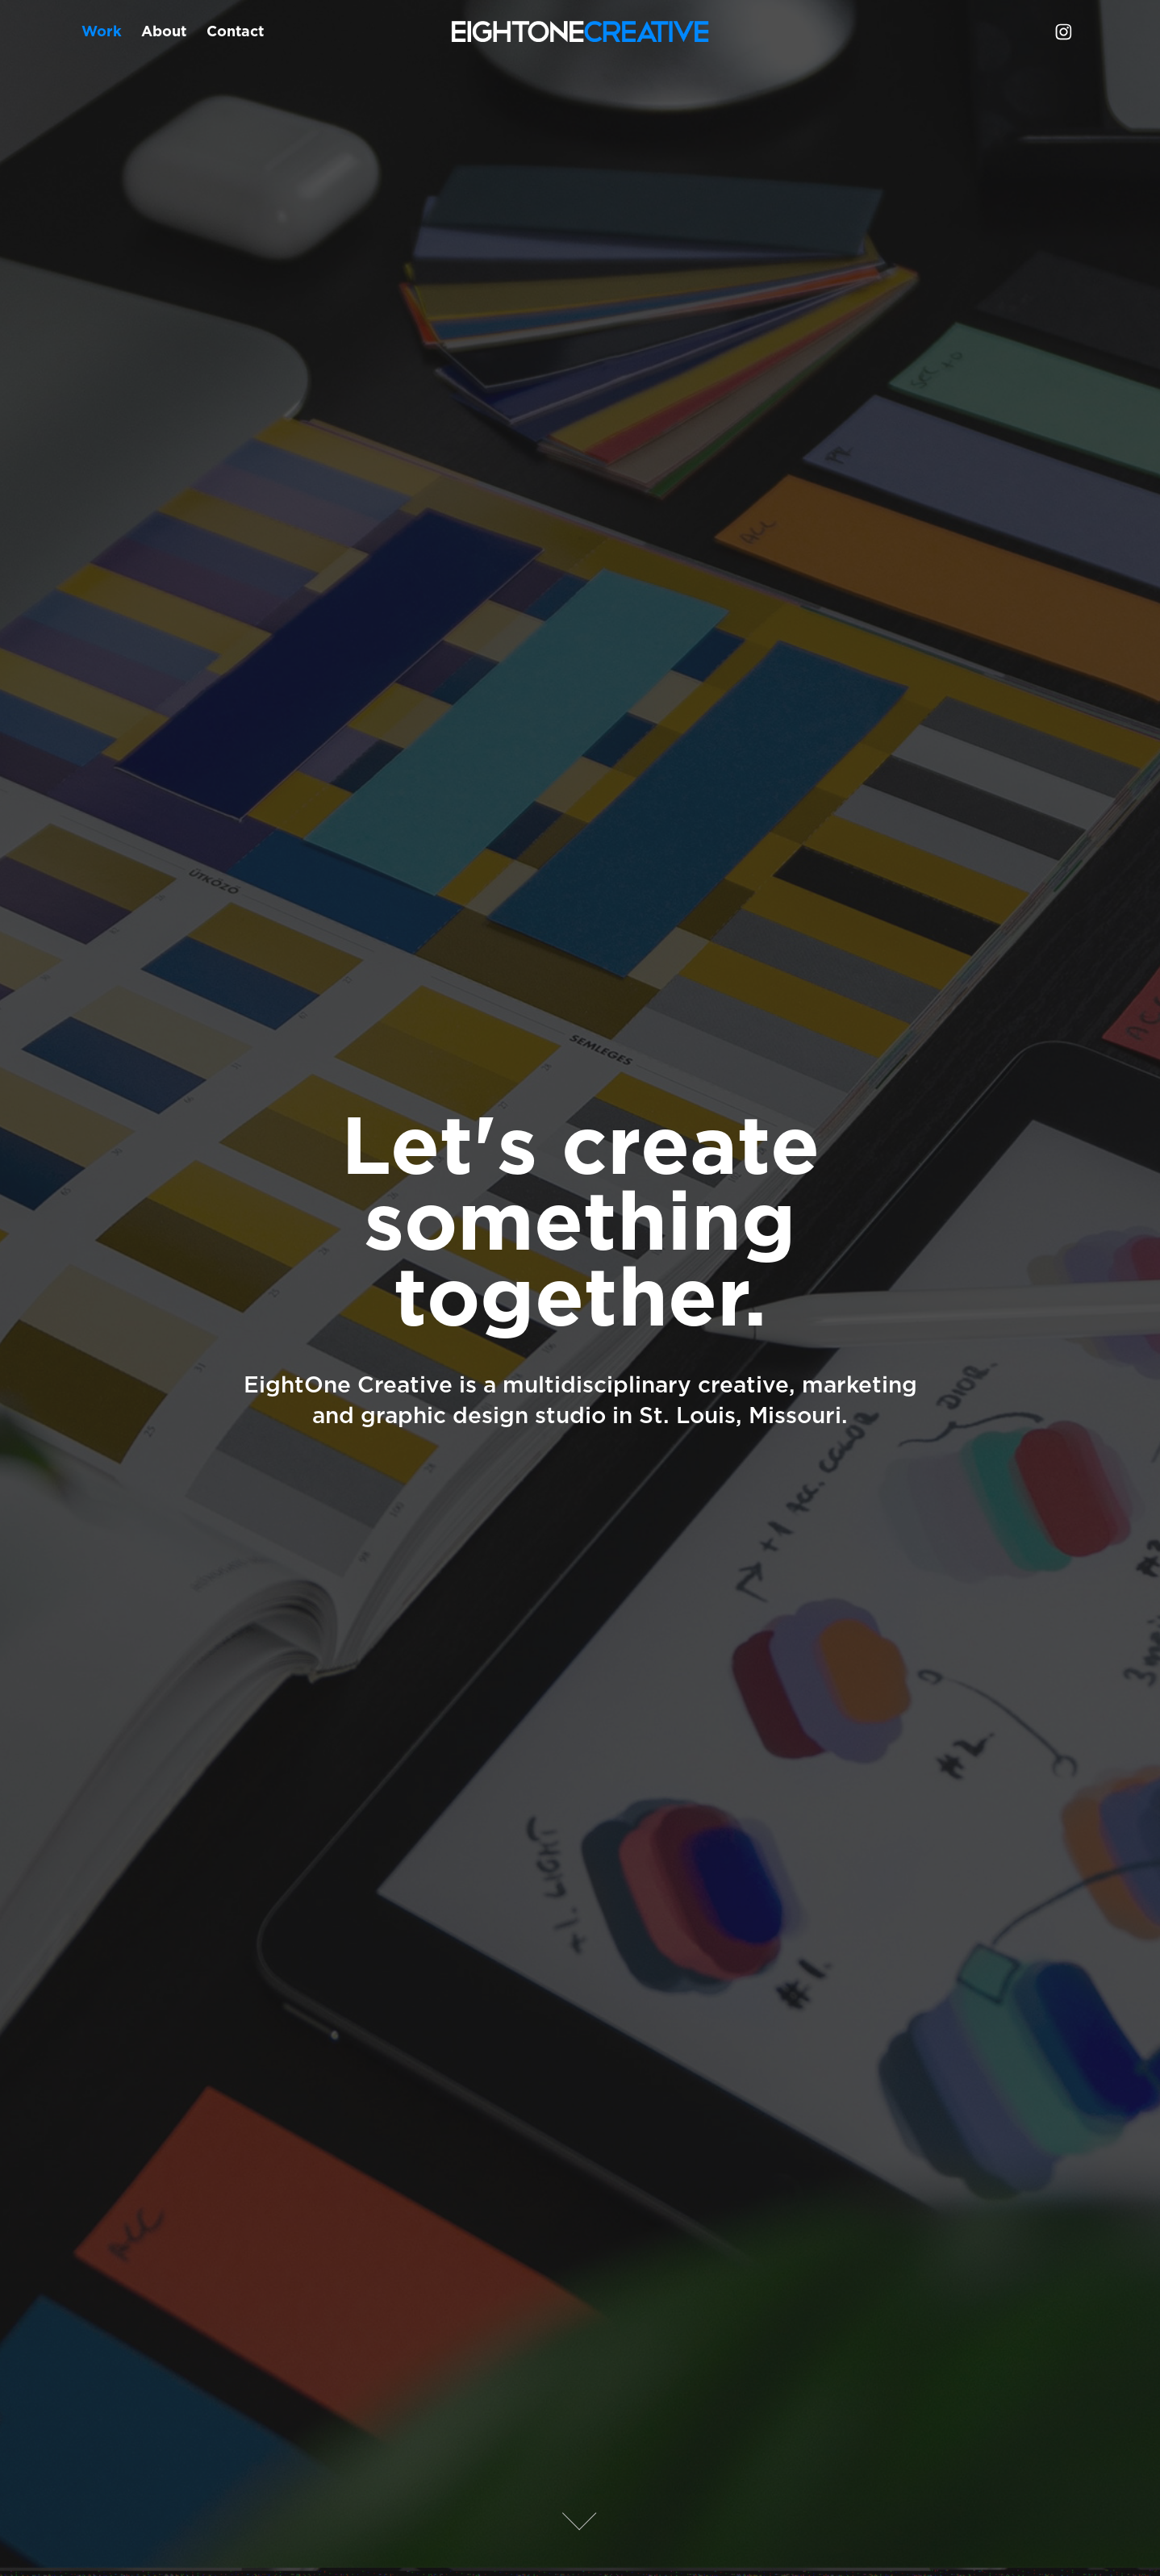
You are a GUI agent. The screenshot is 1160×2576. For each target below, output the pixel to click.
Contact (235, 31)
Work (101, 31)
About (163, 31)
